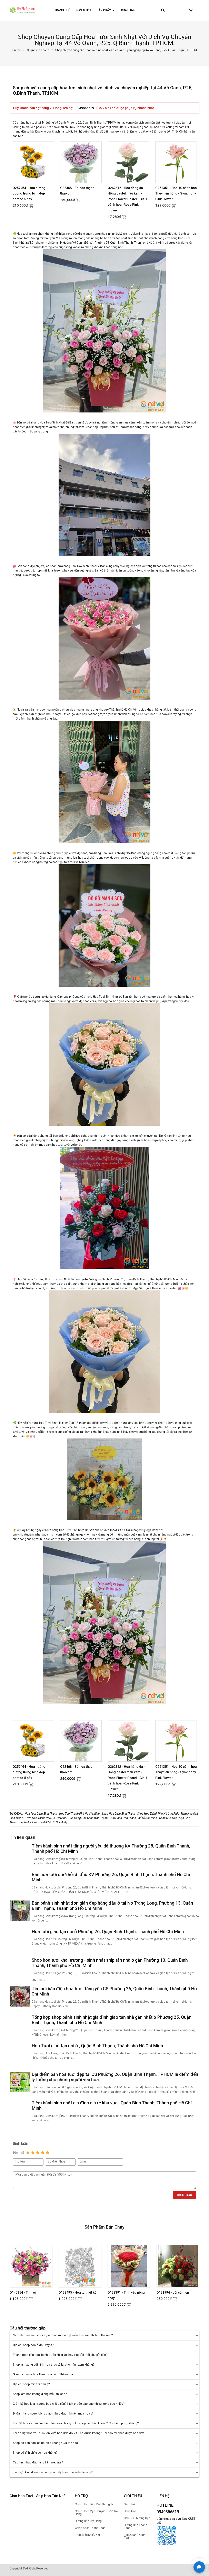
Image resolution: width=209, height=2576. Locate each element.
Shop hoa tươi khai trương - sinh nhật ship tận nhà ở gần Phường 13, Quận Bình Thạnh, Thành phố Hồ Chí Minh (110, 1963)
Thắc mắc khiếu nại (87, 2534)
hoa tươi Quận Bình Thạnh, (41, 1813)
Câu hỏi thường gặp (137, 2518)
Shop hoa (130, 2511)
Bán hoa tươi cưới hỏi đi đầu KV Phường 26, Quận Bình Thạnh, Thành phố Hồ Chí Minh (111, 1877)
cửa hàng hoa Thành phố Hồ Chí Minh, (134, 1818)
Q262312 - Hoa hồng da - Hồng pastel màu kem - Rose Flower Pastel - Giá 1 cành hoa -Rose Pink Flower (127, 199)
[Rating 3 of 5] (37, 2152)
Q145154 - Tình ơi (23, 2292)
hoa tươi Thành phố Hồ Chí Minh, (79, 1813)
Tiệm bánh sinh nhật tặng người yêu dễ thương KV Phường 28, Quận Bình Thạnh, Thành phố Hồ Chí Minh (111, 1848)
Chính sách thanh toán (90, 2527)
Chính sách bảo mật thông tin (95, 2504)
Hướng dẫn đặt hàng (88, 2521)
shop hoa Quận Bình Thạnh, (119, 1813)
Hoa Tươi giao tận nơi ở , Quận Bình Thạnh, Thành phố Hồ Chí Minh (97, 2045)
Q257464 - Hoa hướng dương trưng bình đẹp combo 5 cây (29, 193)
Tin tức (16, 50)
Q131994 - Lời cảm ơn (173, 2292)
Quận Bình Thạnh (38, 50)
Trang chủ (62, 10)
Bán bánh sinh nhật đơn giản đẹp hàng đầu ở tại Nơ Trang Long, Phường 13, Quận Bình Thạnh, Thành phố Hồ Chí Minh (112, 1905)
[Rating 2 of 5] (32, 2152)
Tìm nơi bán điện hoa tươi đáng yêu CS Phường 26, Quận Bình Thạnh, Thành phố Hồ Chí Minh (114, 1991)
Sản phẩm (106, 10)
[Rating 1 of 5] (28, 2152)
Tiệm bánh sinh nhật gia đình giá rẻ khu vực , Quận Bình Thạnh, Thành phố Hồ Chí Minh (112, 2105)
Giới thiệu (83, 10)
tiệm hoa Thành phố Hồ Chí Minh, (46, 1818)
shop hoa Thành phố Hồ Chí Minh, (158, 1813)
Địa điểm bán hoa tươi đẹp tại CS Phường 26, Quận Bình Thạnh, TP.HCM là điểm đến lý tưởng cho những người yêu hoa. (115, 2077)
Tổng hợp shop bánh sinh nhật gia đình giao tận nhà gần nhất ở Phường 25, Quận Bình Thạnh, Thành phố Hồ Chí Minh (111, 2020)
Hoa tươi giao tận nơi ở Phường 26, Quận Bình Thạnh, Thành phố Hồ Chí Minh (108, 1931)
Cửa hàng (128, 10)
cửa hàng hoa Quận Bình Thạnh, (88, 1818)
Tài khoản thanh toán (135, 2536)
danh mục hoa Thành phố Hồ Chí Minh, (43, 1822)
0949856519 (85, 108)
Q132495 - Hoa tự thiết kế (77, 2292)
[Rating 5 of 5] (47, 2152)
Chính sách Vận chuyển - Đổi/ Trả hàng (96, 2512)
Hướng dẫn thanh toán (135, 2526)
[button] (175, 10)
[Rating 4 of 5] (42, 2152)
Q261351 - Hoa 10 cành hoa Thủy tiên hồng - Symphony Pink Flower (176, 193)
